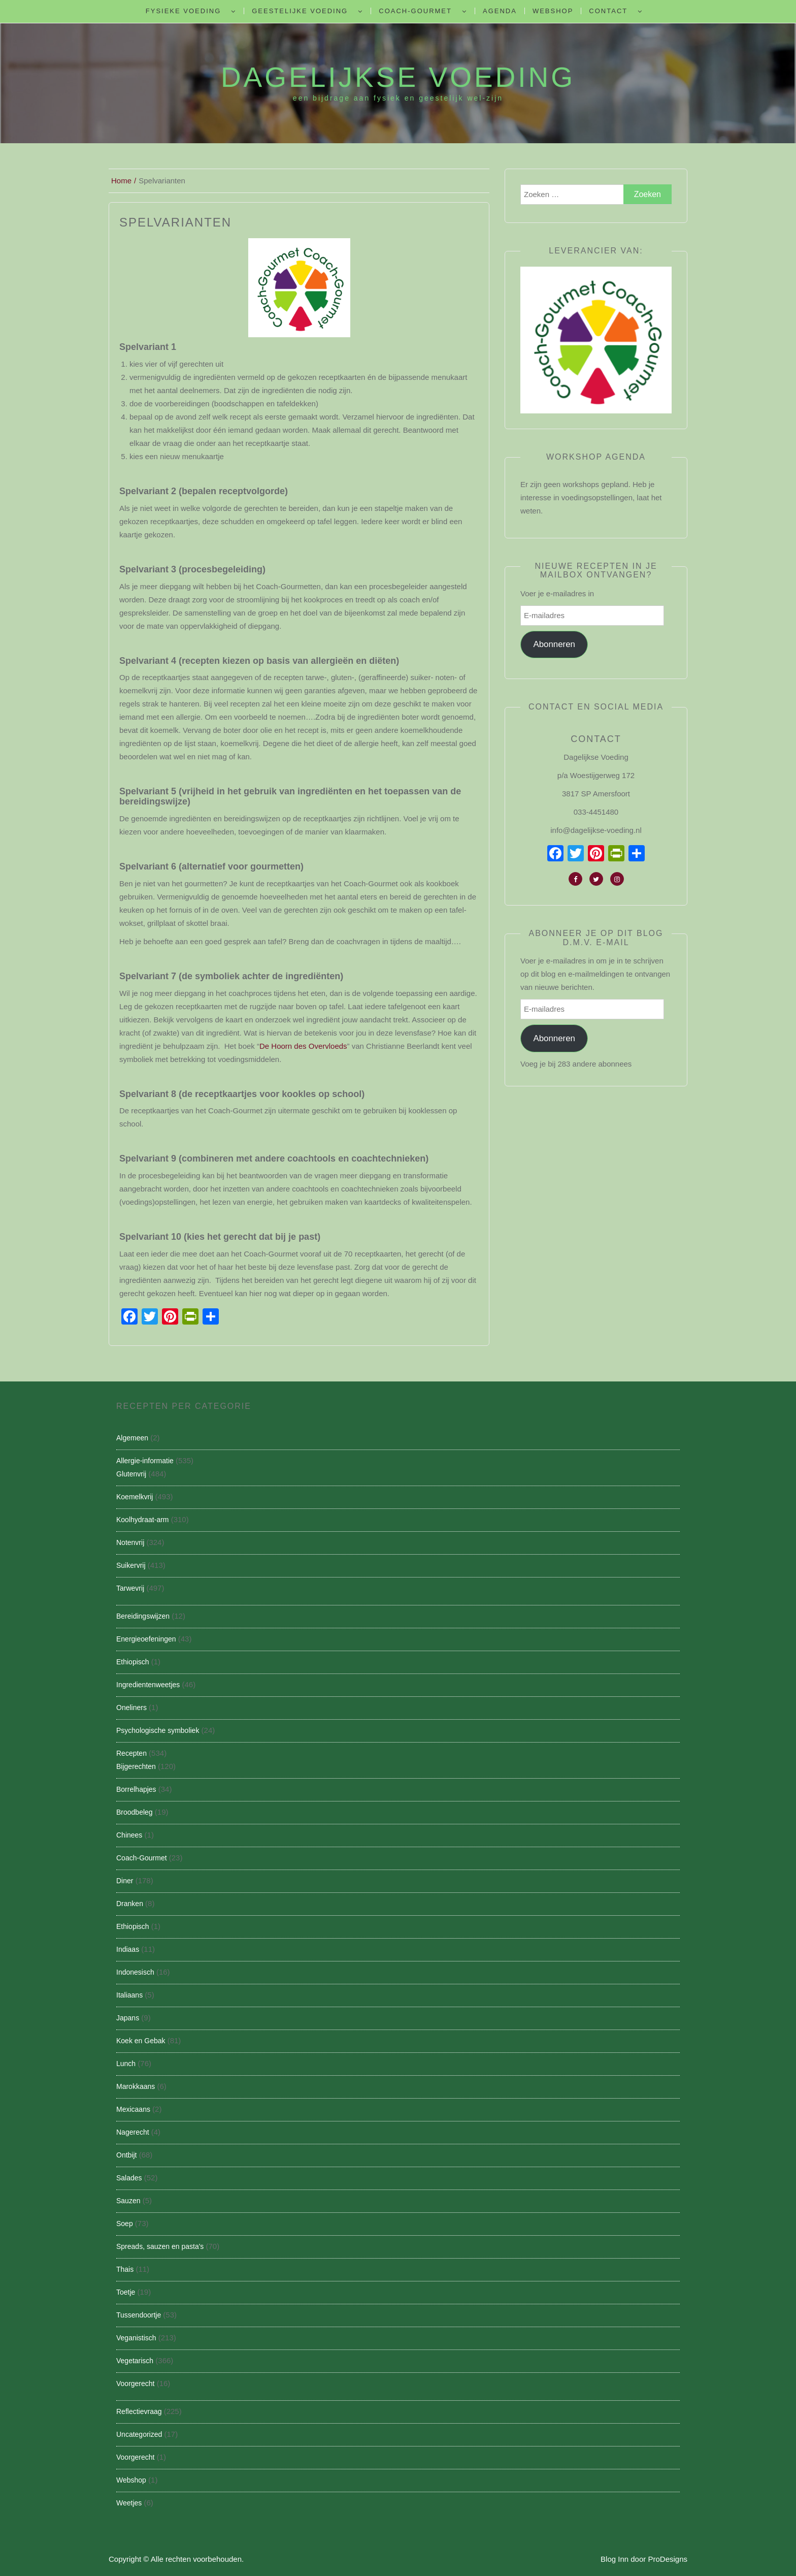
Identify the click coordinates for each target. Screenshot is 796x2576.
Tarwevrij (130, 1588)
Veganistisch (136, 2338)
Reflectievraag (139, 2411)
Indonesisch (135, 1972)
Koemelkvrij (134, 1497)
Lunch (126, 2063)
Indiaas (127, 1949)
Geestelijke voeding (300, 11)
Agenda (500, 11)
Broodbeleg (134, 1812)
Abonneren (554, 644)
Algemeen (132, 1438)
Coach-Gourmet (415, 11)
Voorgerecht (135, 2383)
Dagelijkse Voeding (398, 77)
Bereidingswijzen (143, 1616)
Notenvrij (130, 1542)
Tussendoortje (138, 2315)
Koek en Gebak (140, 2041)
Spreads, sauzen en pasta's (160, 2246)
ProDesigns (667, 2559)
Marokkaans (135, 2086)
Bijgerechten (136, 1766)
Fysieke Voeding (183, 11)
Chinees (129, 1835)
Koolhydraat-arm (142, 1520)
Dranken (129, 1903)
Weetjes (129, 2503)
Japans (127, 2018)
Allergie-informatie (145, 1461)
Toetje (125, 2292)
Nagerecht (132, 2132)
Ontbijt (126, 2155)
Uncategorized (139, 2434)
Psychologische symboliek (157, 1730)
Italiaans (129, 1995)
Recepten (131, 1753)
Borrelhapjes (136, 1789)
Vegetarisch (134, 2361)
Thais (125, 2269)
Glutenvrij (131, 1474)
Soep (124, 2223)
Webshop (553, 11)
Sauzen (128, 2201)
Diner (124, 1881)
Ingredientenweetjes (148, 1685)
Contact (608, 11)
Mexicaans (133, 2109)
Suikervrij (131, 1565)
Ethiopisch (132, 1662)
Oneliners (131, 1707)
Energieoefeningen (146, 1639)
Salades (129, 2178)
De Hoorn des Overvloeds (303, 1046)
